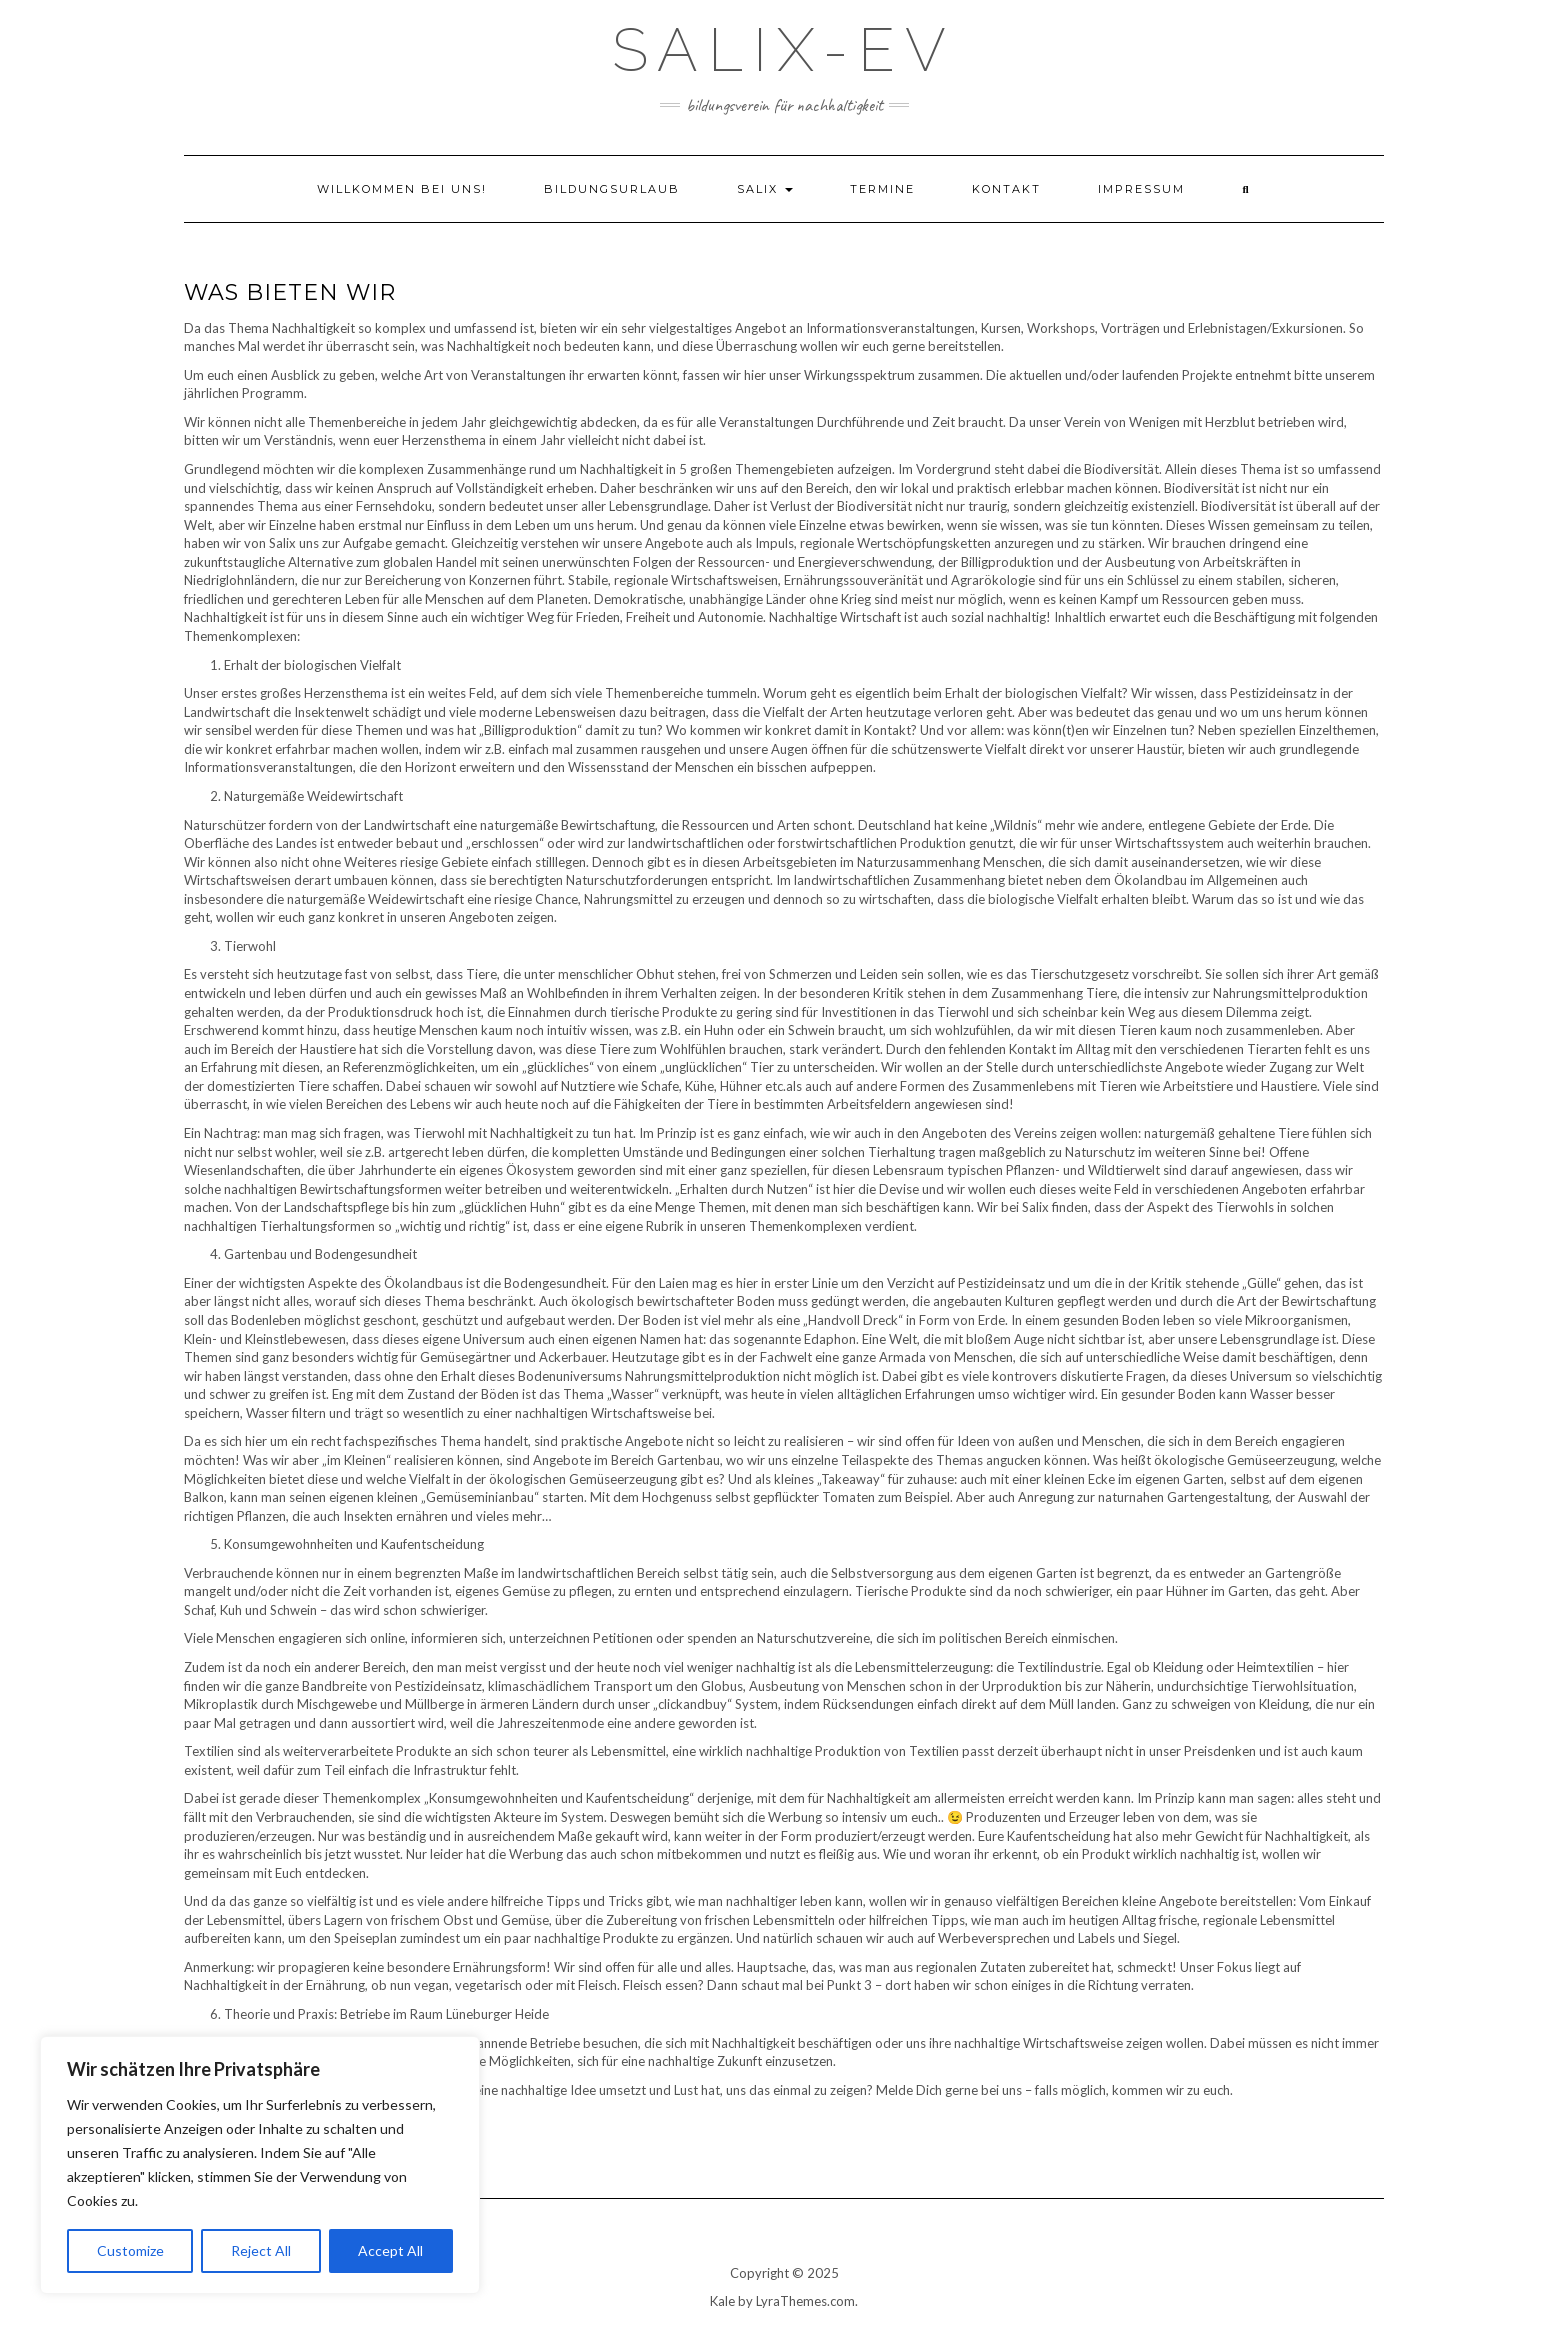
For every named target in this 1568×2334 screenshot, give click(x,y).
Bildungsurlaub (612, 189)
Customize (130, 2250)
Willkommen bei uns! (402, 189)
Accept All (390, 2250)
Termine (882, 189)
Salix (765, 189)
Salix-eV (784, 50)
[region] (260, 2165)
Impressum (1141, 189)
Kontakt (1006, 189)
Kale (722, 2301)
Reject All (261, 2250)
